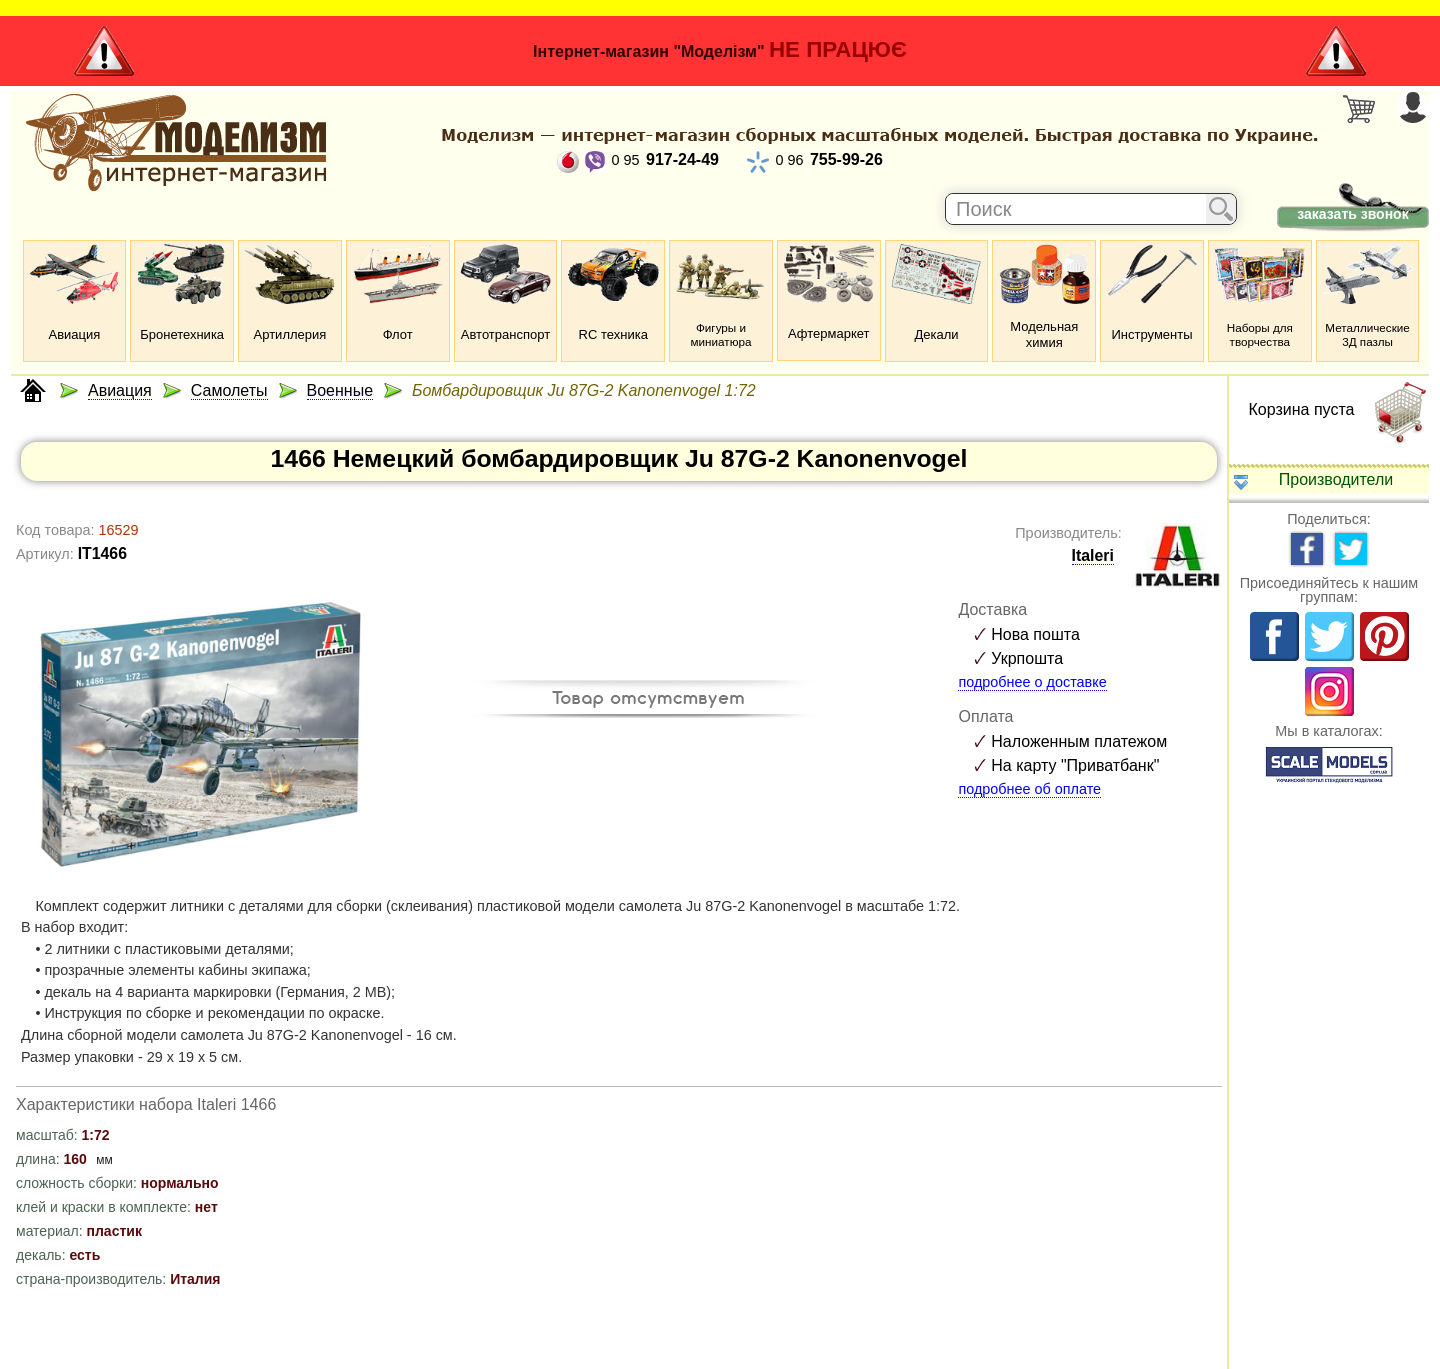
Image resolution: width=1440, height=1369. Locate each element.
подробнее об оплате (1029, 789)
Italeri (1093, 555)
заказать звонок (1352, 214)
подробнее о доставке (1032, 682)
